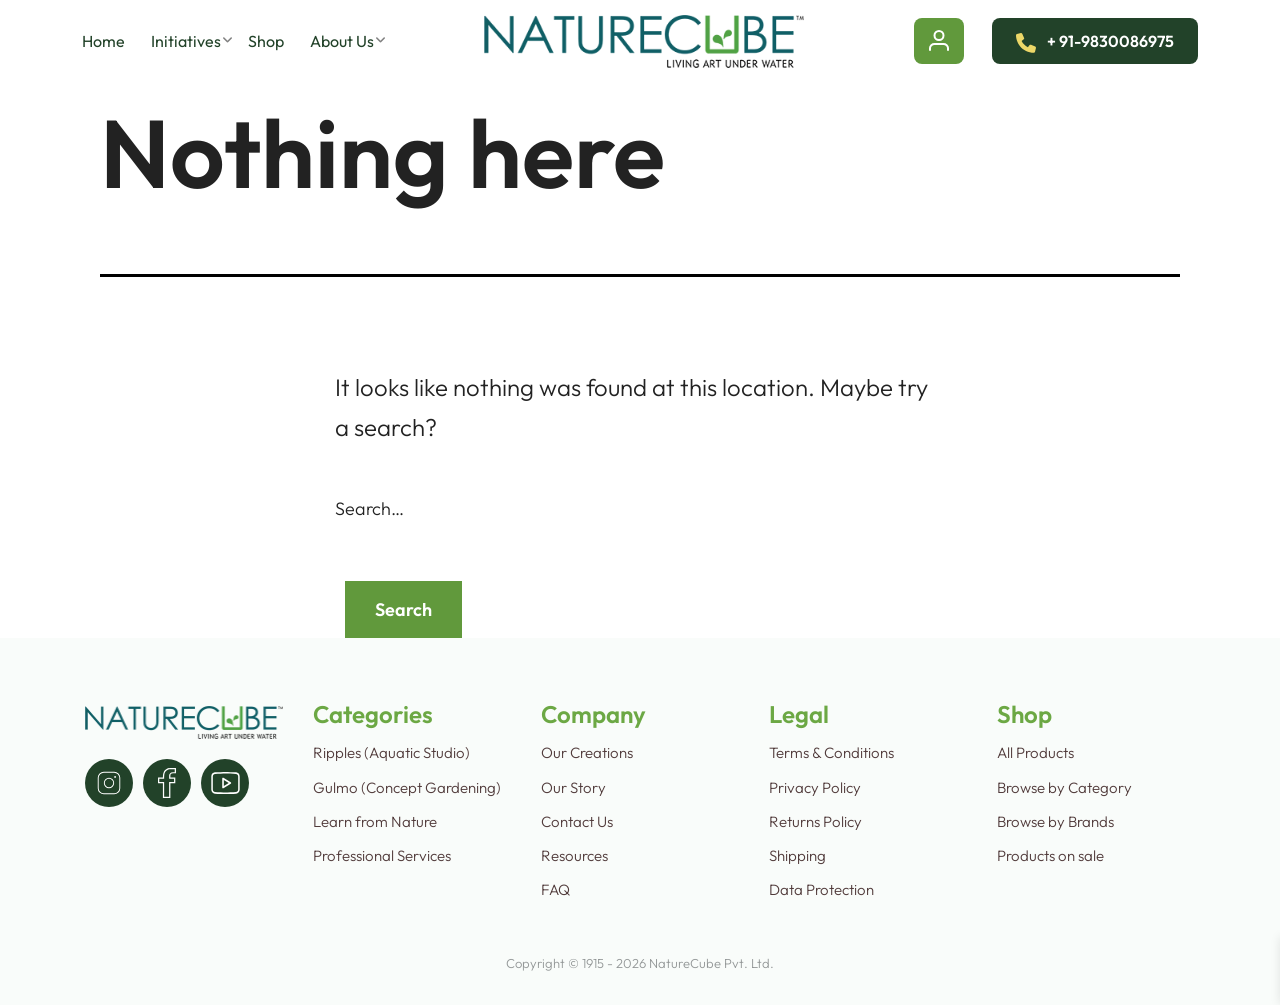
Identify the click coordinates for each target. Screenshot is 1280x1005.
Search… (369, 509)
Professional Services (382, 855)
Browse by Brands (1055, 821)
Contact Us (577, 821)
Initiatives (186, 41)
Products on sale (1050, 855)
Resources (574, 855)
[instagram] (109, 783)
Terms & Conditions (831, 752)
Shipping (797, 855)
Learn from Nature (375, 821)
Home (103, 41)
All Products (1035, 752)
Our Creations (587, 752)
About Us (342, 41)
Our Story (573, 787)
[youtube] (225, 783)
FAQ (555, 889)
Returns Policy (815, 821)
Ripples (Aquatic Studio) (391, 752)
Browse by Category (1064, 787)
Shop (266, 41)
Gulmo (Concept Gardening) (407, 787)
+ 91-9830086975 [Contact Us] (1095, 41)
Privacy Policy (815, 787)
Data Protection (821, 889)
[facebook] (167, 783)
